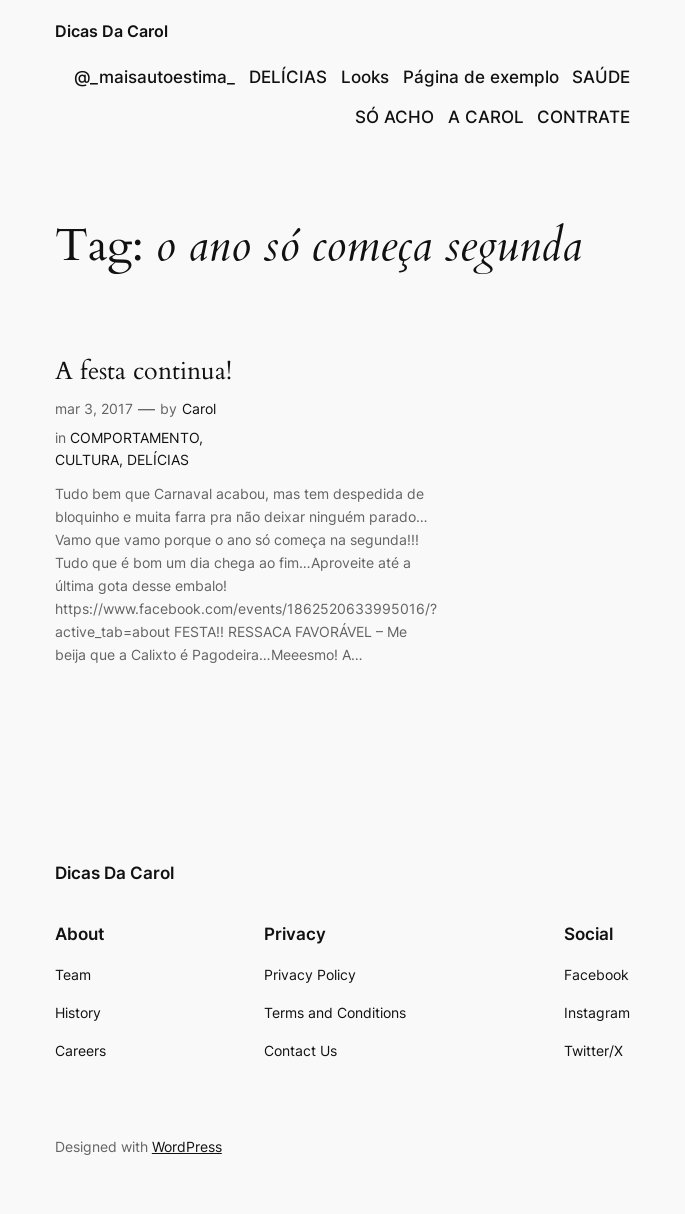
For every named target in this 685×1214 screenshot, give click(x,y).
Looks (365, 77)
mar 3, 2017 (94, 408)
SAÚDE (601, 77)
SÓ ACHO (394, 117)
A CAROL (486, 117)
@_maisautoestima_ (154, 77)
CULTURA (87, 459)
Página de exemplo (481, 77)
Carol (199, 408)
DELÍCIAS (288, 77)
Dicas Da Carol (111, 31)
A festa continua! (143, 371)
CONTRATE (583, 117)
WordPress (187, 1146)
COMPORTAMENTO (134, 437)
